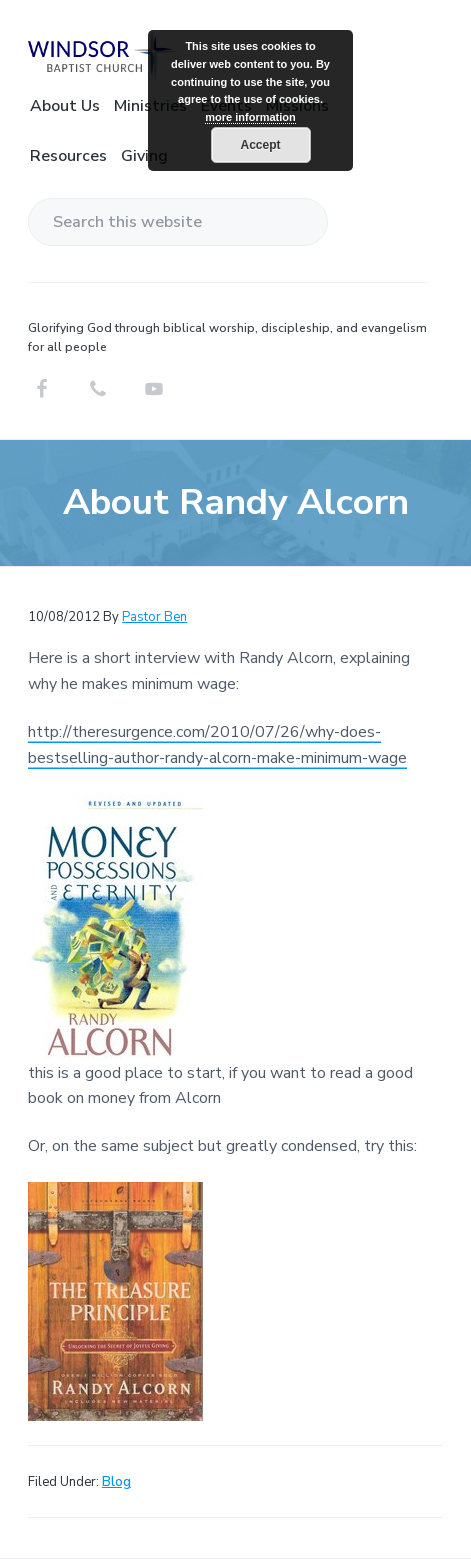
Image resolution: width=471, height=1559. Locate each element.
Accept (260, 145)
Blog (116, 1482)
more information (250, 117)
